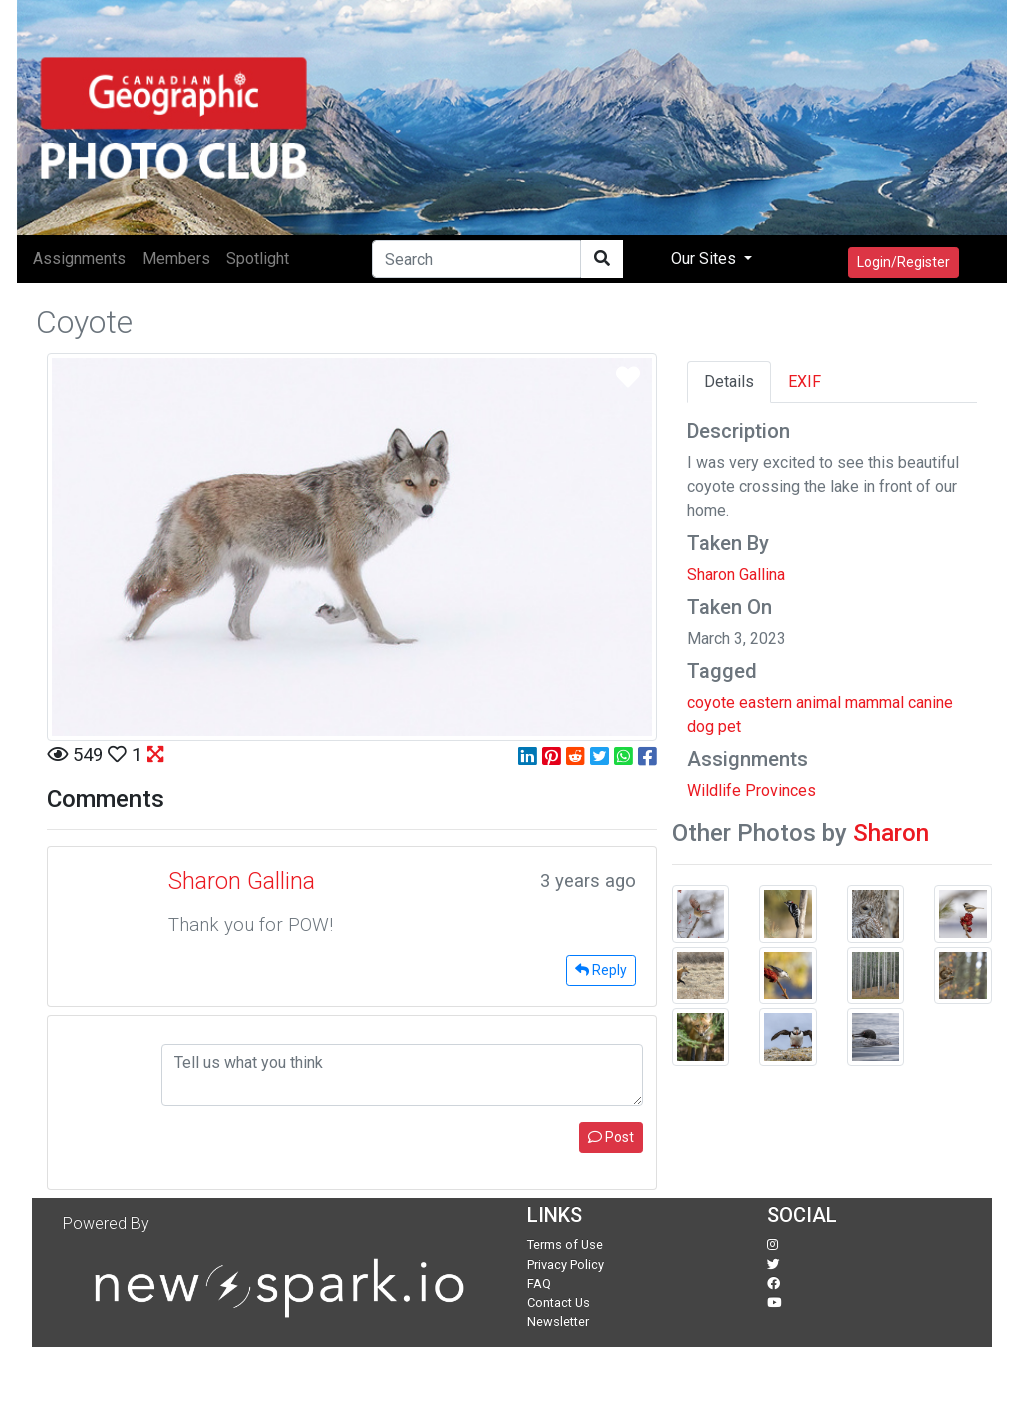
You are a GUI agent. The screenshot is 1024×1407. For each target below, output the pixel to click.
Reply (601, 970)
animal (818, 702)
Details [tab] (729, 381)
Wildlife (714, 790)
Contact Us (558, 1302)
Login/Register (903, 262)
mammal (874, 702)
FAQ (539, 1283)
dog (700, 726)
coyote (711, 702)
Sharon (891, 833)
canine (930, 702)
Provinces (780, 790)
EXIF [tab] (804, 381)
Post (611, 1137)
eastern (765, 702)
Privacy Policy (565, 1264)
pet (729, 726)
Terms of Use (565, 1244)
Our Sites (705, 258)
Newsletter (558, 1321)
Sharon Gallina (736, 574)
